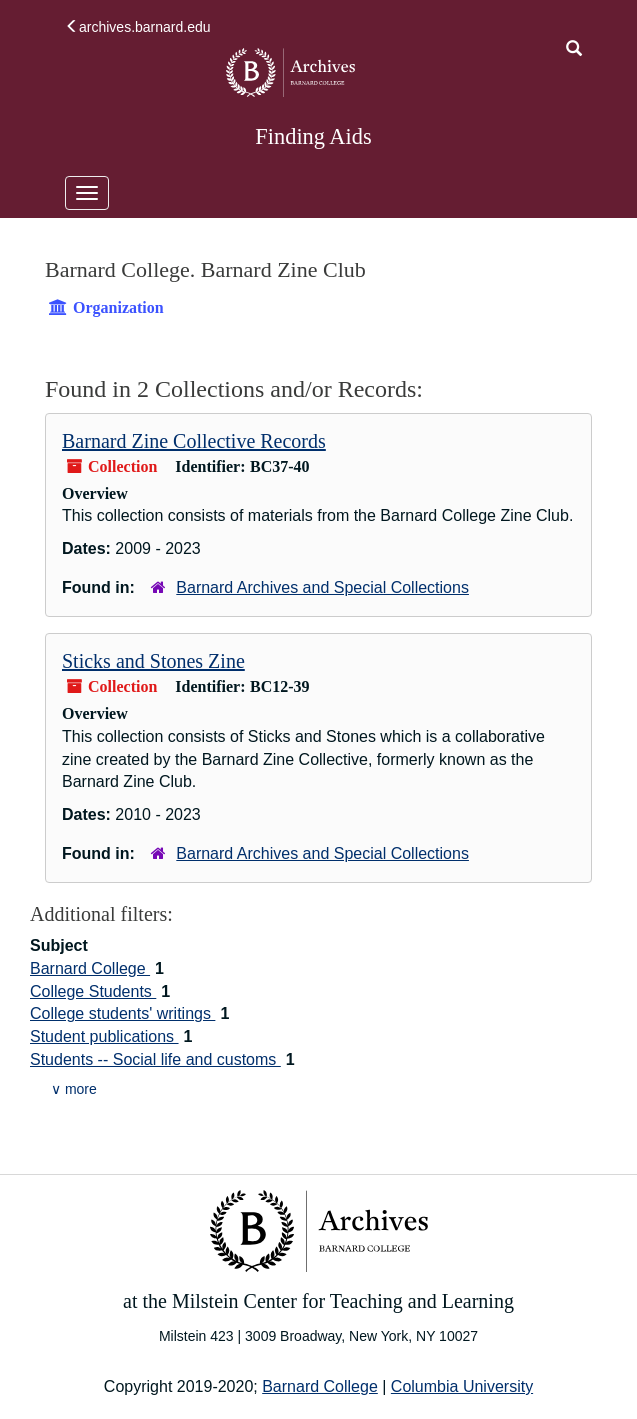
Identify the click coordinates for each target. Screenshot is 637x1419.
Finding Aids (313, 136)
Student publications (104, 1036)
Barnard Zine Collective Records (194, 441)
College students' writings (122, 1013)
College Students (93, 991)
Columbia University (462, 1386)
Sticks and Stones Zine (153, 661)
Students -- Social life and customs (155, 1059)
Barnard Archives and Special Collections (322, 587)
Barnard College (90, 968)
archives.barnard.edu (138, 27)
